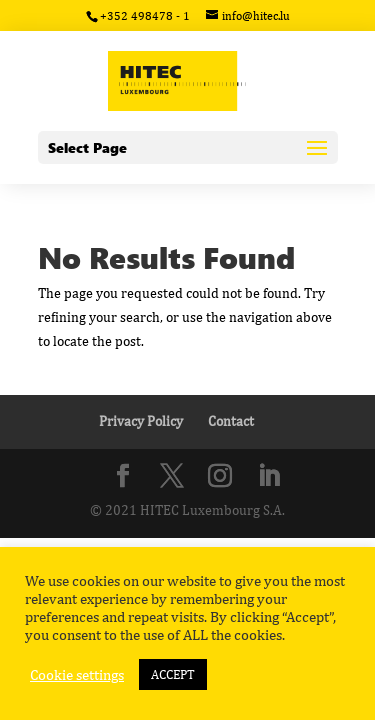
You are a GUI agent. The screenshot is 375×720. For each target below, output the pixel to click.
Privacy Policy (141, 421)
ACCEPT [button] (173, 674)
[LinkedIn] (269, 477)
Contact (231, 421)
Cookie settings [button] (77, 674)
